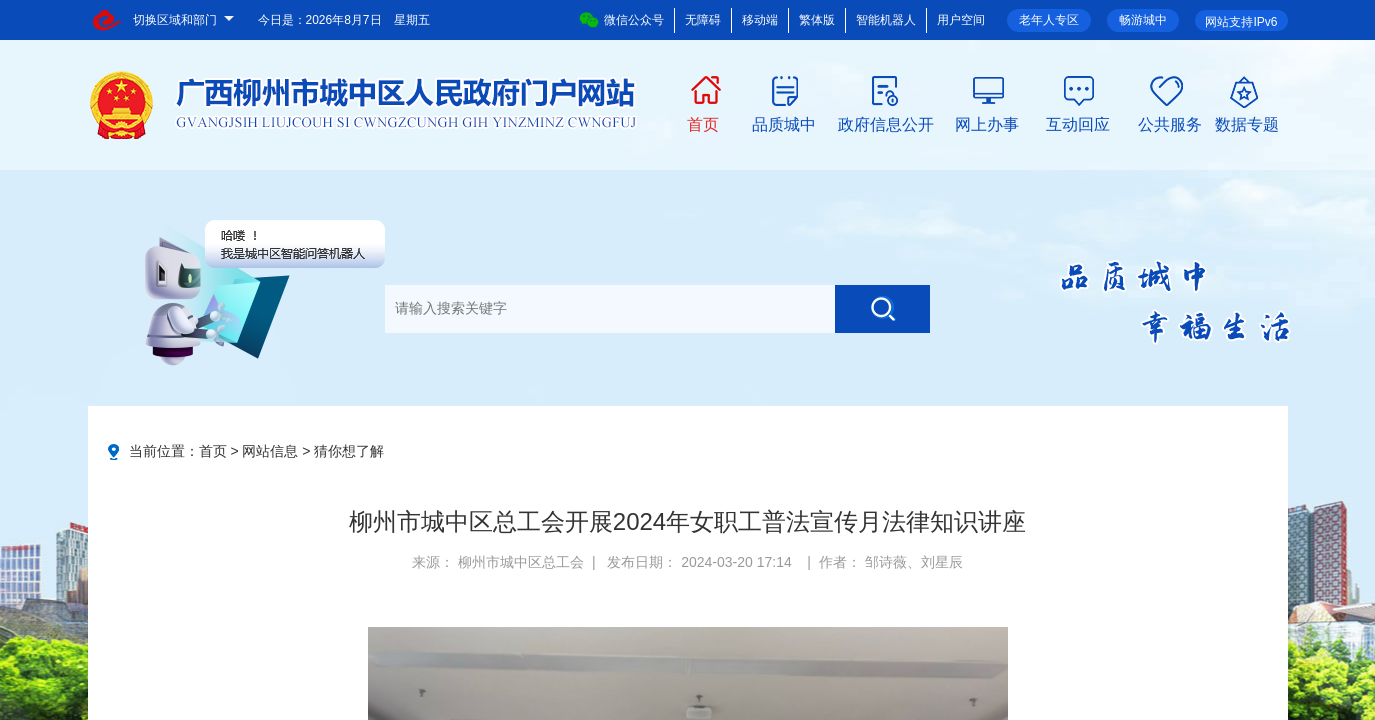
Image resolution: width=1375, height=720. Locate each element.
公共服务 (1170, 123)
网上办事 (987, 123)
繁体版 (817, 20)
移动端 (760, 20)
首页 (703, 123)
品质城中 (784, 123)
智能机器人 (886, 20)
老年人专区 (1049, 20)
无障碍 (703, 20)
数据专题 (1247, 123)
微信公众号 (621, 20)
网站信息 (270, 451)
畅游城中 (1143, 20)
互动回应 (1078, 123)
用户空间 (961, 20)
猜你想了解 (349, 451)
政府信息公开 (886, 123)
